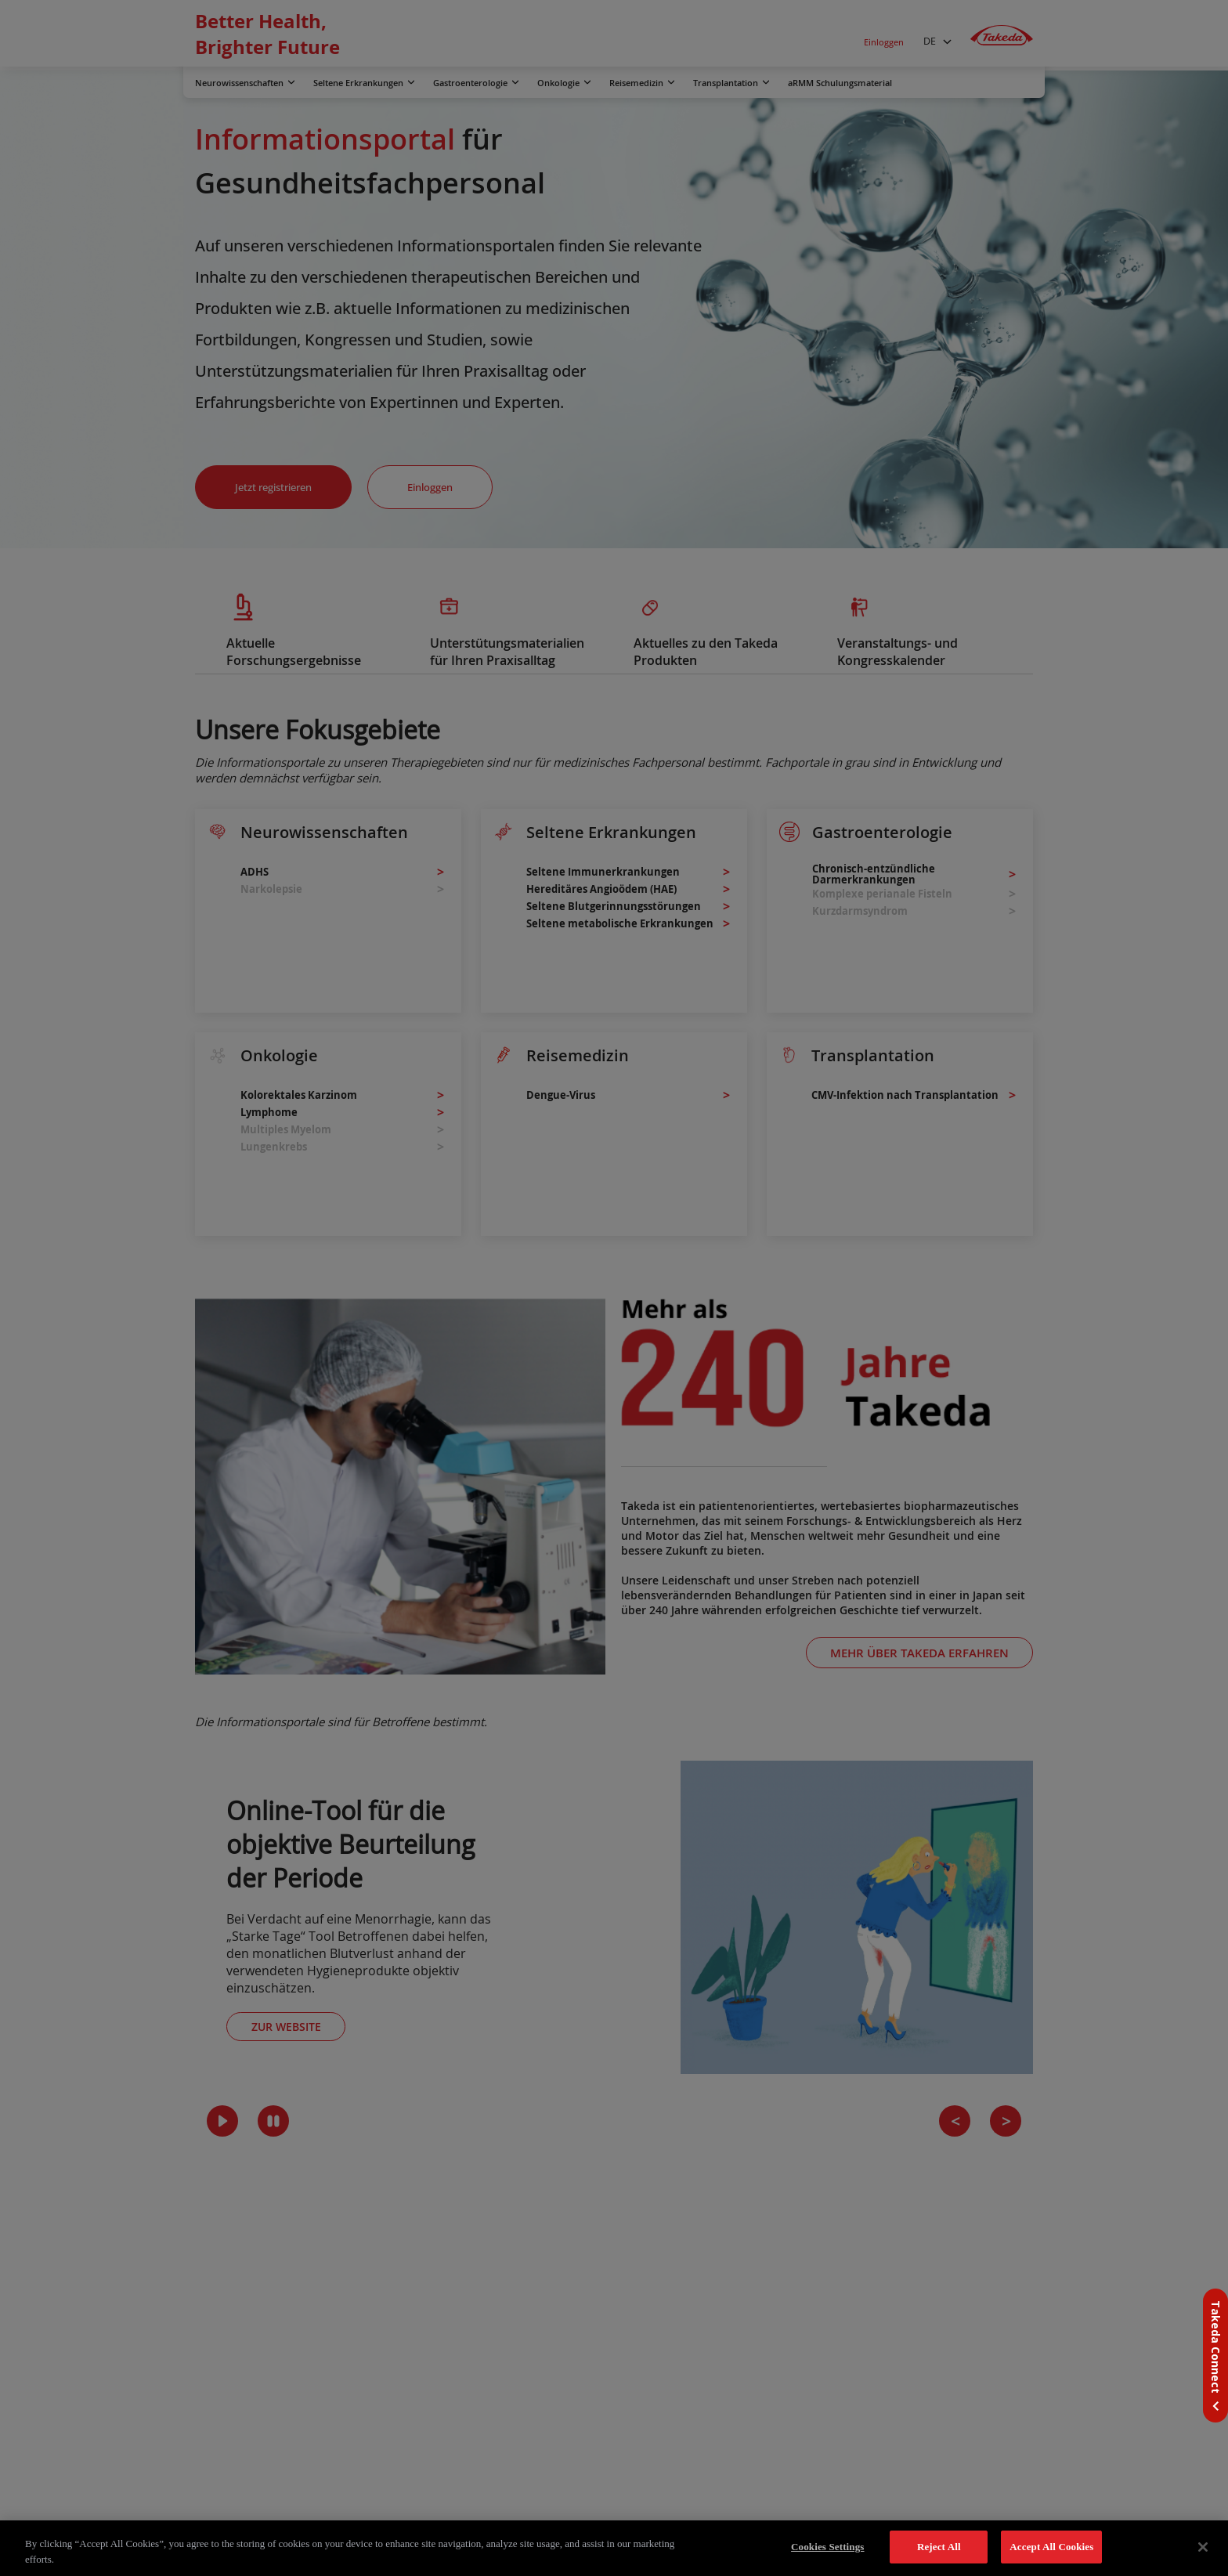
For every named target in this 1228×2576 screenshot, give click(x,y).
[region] (614, 2548)
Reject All (939, 2547)
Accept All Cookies (1051, 2547)
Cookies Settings (827, 2547)
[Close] (1203, 2547)
